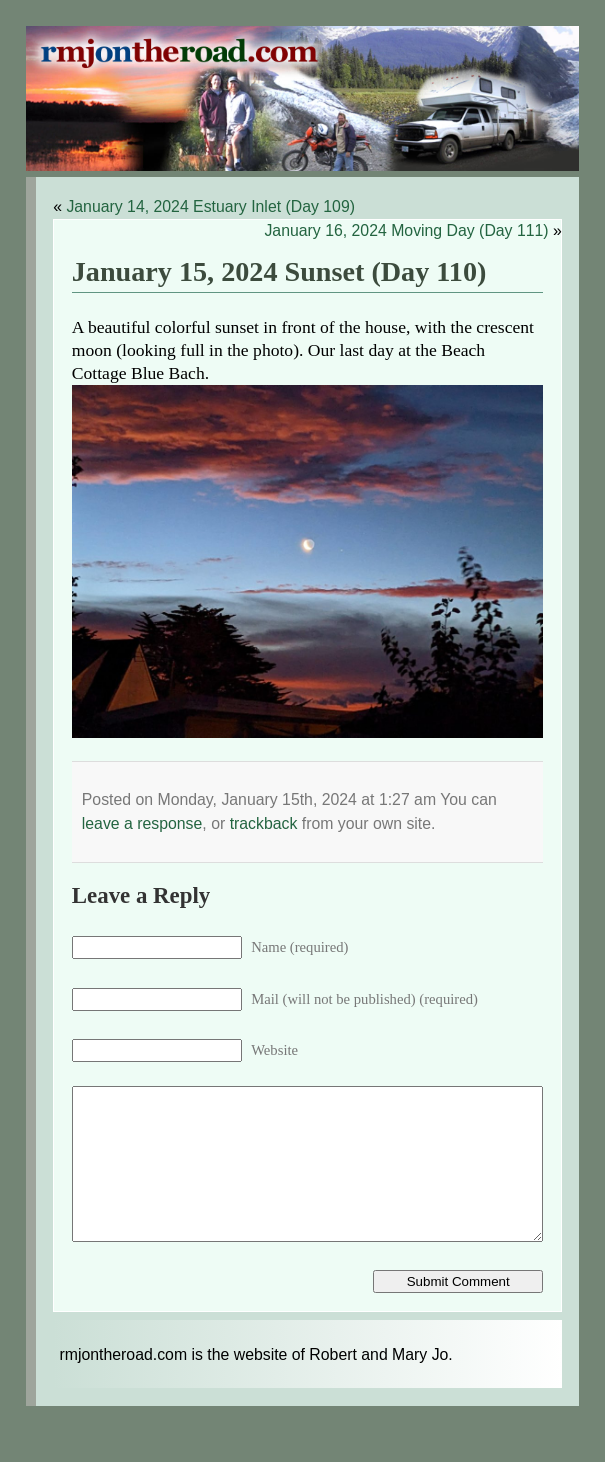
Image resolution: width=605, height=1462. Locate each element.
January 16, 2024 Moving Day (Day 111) (406, 230)
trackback (264, 823)
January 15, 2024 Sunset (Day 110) (279, 271)
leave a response (142, 823)
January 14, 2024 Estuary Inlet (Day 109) (210, 206)
